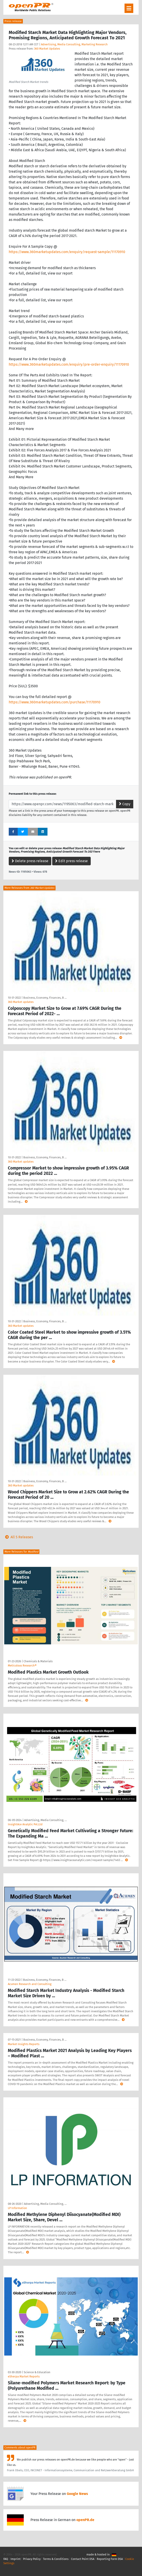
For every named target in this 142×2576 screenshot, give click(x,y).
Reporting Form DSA (110, 2559)
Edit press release (71, 861)
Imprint (16, 2559)
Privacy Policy (32, 2559)
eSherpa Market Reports (24, 2376)
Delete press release (30, 861)
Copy (124, 804)
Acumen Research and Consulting (30, 1984)
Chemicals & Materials (38, 1661)
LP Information (17, 2208)
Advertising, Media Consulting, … (45, 1820)
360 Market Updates (47, 48)
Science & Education (37, 2372)
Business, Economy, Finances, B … (45, 997)
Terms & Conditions (56, 2559)
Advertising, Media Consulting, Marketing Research (74, 44)
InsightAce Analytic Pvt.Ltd (25, 1824)
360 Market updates (21, 1002)
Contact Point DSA (82, 2559)
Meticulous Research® (22, 1665)
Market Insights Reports (23, 2044)
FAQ (5, 2559)
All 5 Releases (18, 1537)
